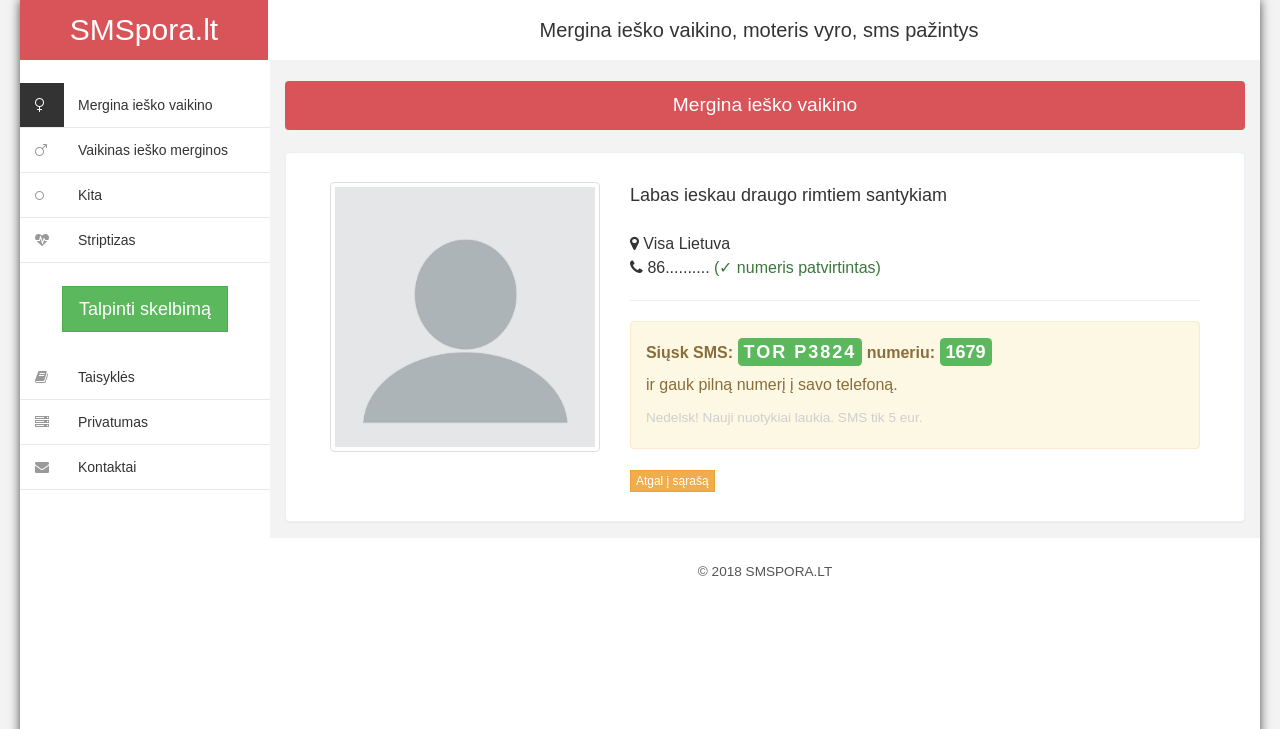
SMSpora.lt (144, 29)
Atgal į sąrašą (672, 481)
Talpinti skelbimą (145, 309)
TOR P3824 (800, 352)
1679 (966, 352)
